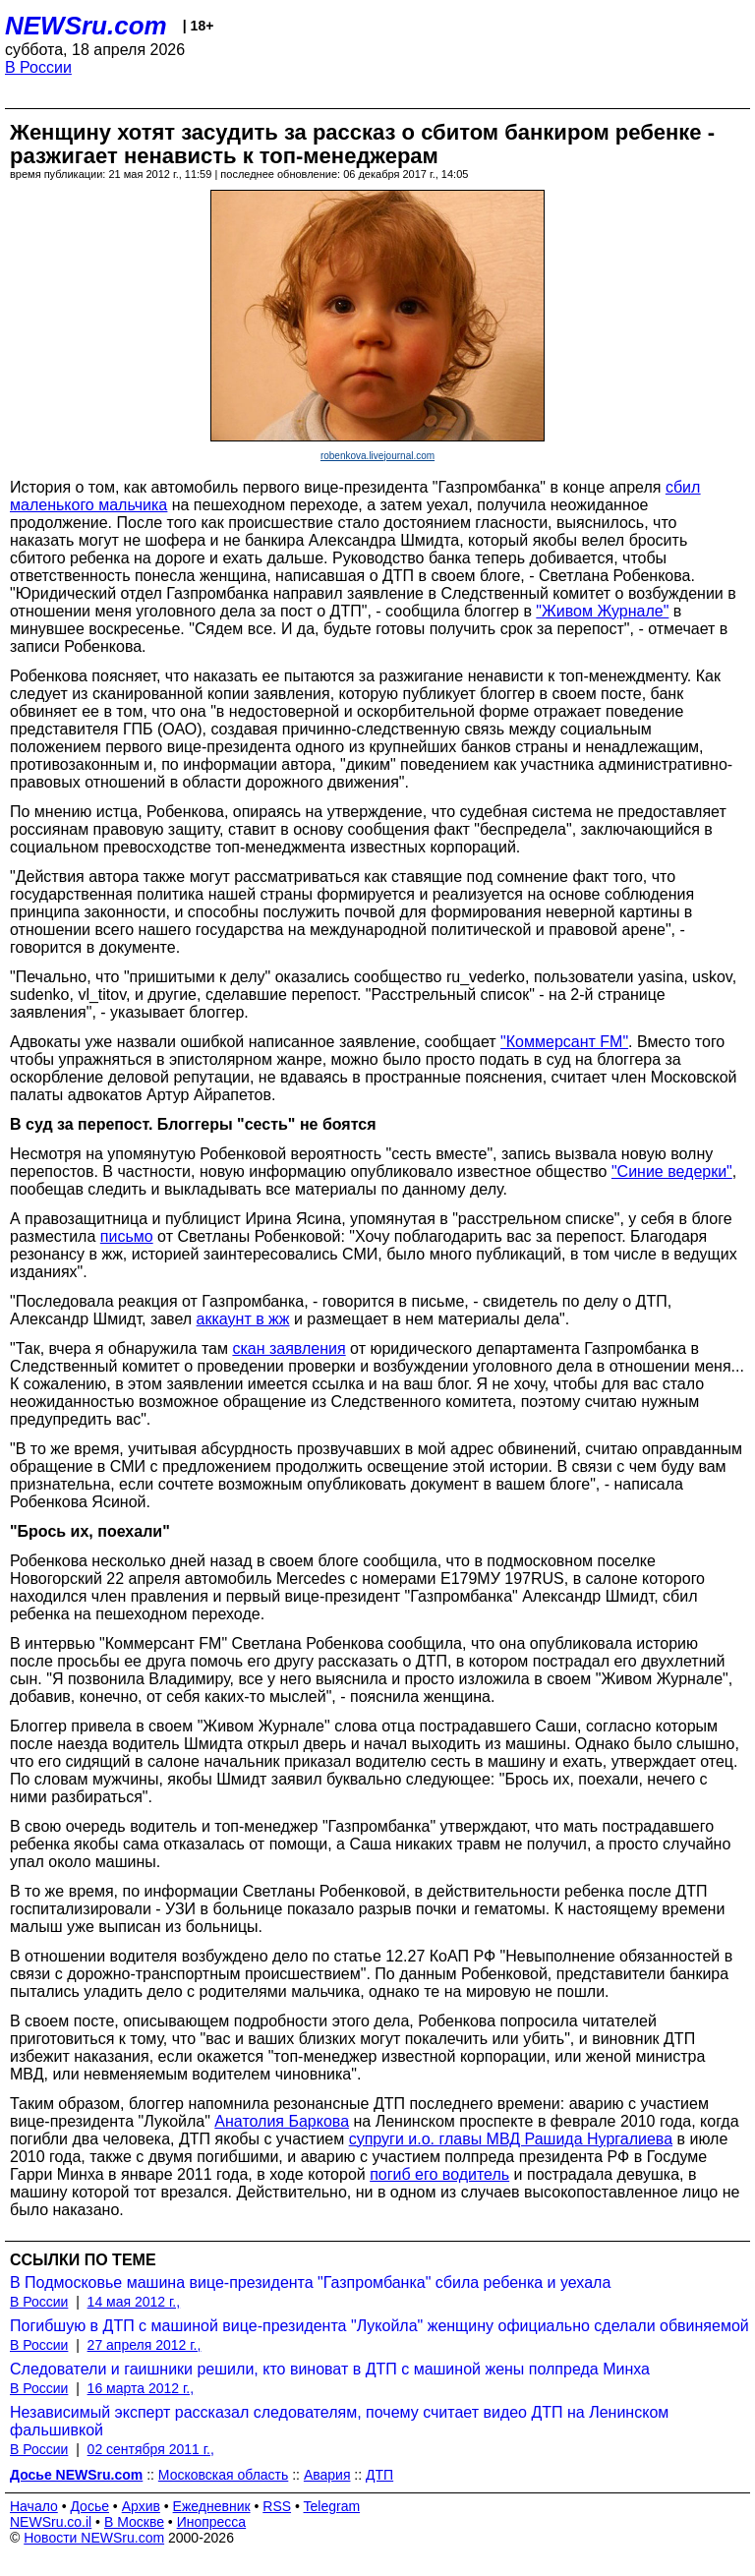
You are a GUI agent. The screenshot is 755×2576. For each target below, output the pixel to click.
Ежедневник (212, 2506)
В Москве (134, 2522)
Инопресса (212, 2522)
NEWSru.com (86, 25)
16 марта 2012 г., (141, 2388)
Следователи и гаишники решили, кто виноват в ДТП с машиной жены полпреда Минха (330, 2369)
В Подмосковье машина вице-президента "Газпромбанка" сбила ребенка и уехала (310, 2282)
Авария (327, 2475)
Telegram (332, 2506)
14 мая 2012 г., (134, 2302)
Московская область (223, 2475)
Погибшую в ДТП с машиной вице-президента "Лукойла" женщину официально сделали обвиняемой (379, 2325)
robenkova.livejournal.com (377, 455)
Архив (141, 2506)
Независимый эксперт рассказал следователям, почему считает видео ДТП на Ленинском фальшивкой (339, 2421)
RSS (276, 2506)
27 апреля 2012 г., (144, 2345)
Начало (34, 2506)
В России (38, 67)
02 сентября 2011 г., (150, 2449)
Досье (89, 2506)
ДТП (379, 2475)
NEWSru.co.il (50, 2522)
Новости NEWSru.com (94, 2538)
